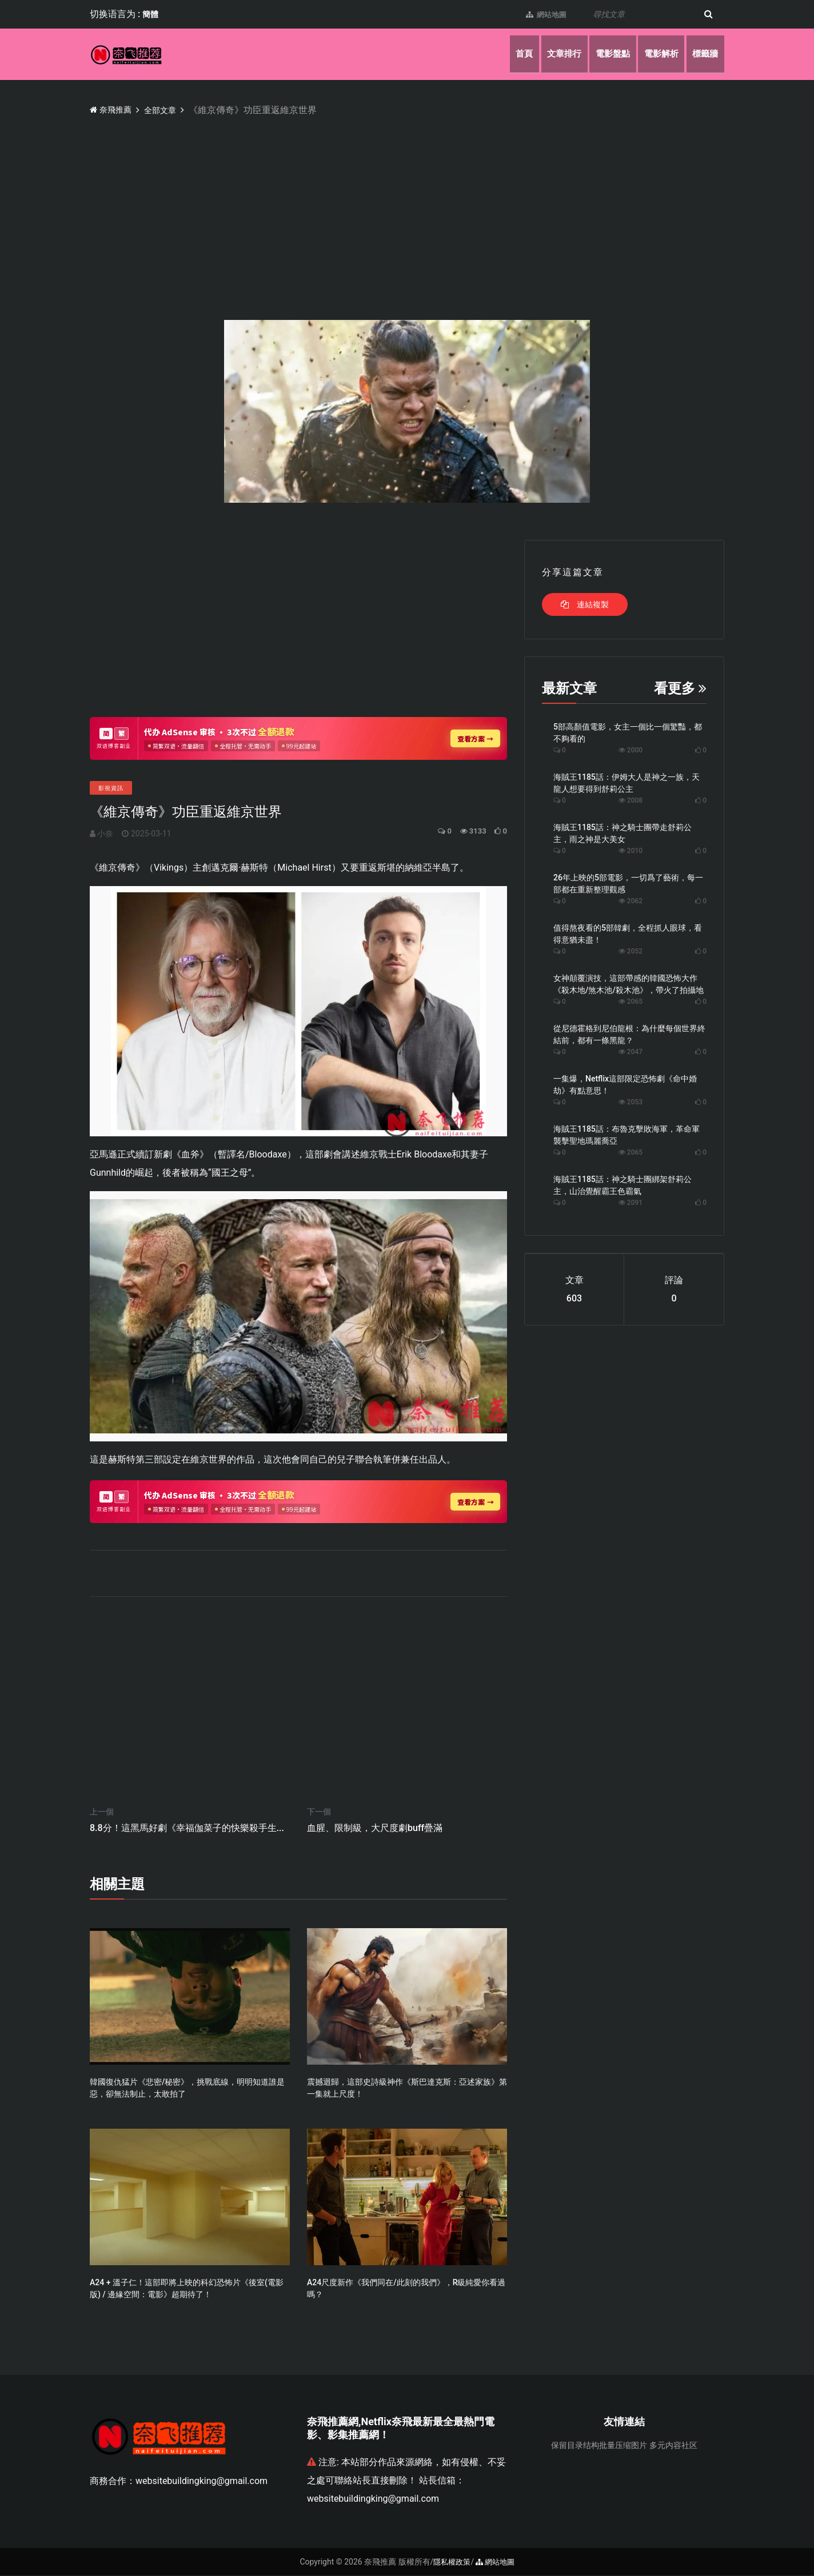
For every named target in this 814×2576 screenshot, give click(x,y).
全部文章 (168, 110)
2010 (631, 851)
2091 (631, 1203)
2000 (631, 750)
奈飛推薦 (113, 109)
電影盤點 (603, 54)
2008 (631, 800)
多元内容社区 (673, 2446)
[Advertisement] (433, 203)
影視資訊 (110, 788)
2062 (631, 901)
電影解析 (656, 54)
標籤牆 (703, 54)
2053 (631, 1102)
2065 (631, 1001)
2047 (631, 1052)
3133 (468, 831)
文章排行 (551, 54)
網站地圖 (540, 14)
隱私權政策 (450, 2562)
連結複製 (584, 604)
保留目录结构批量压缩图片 (599, 2446)
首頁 (508, 54)
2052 (631, 951)
